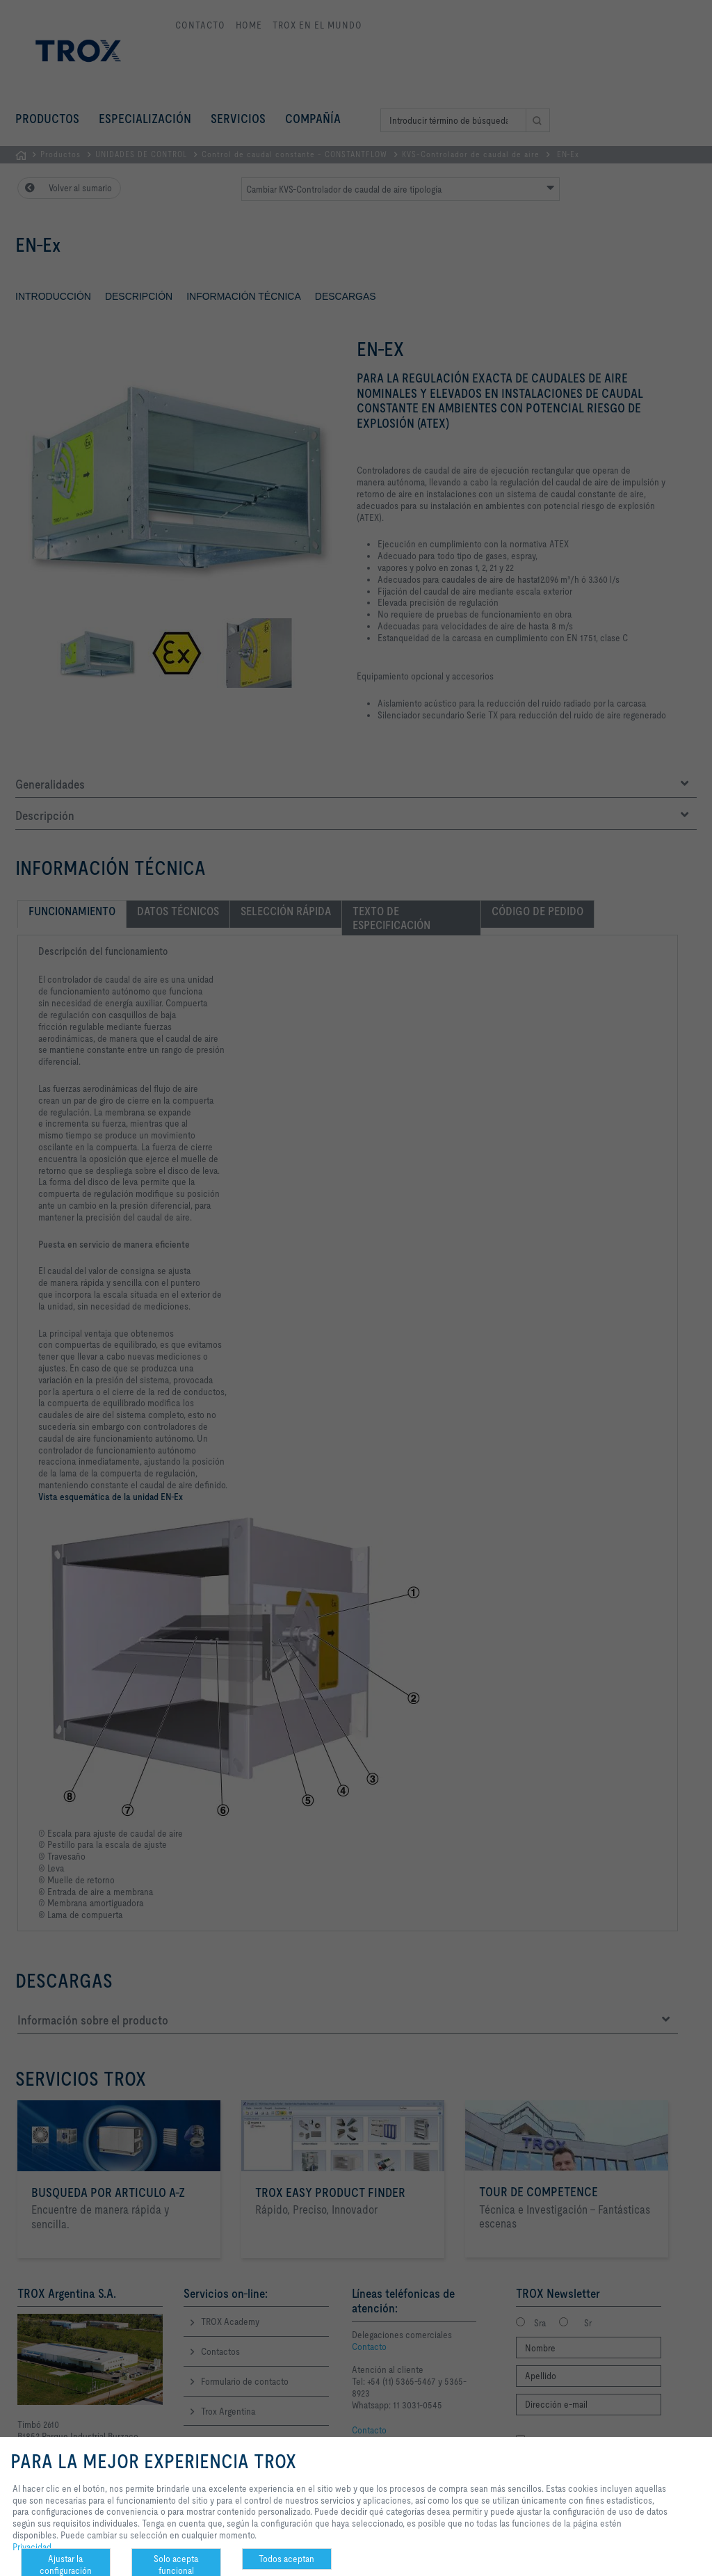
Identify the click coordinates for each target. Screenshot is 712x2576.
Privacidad (32, 2546)
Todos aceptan (286, 2558)
